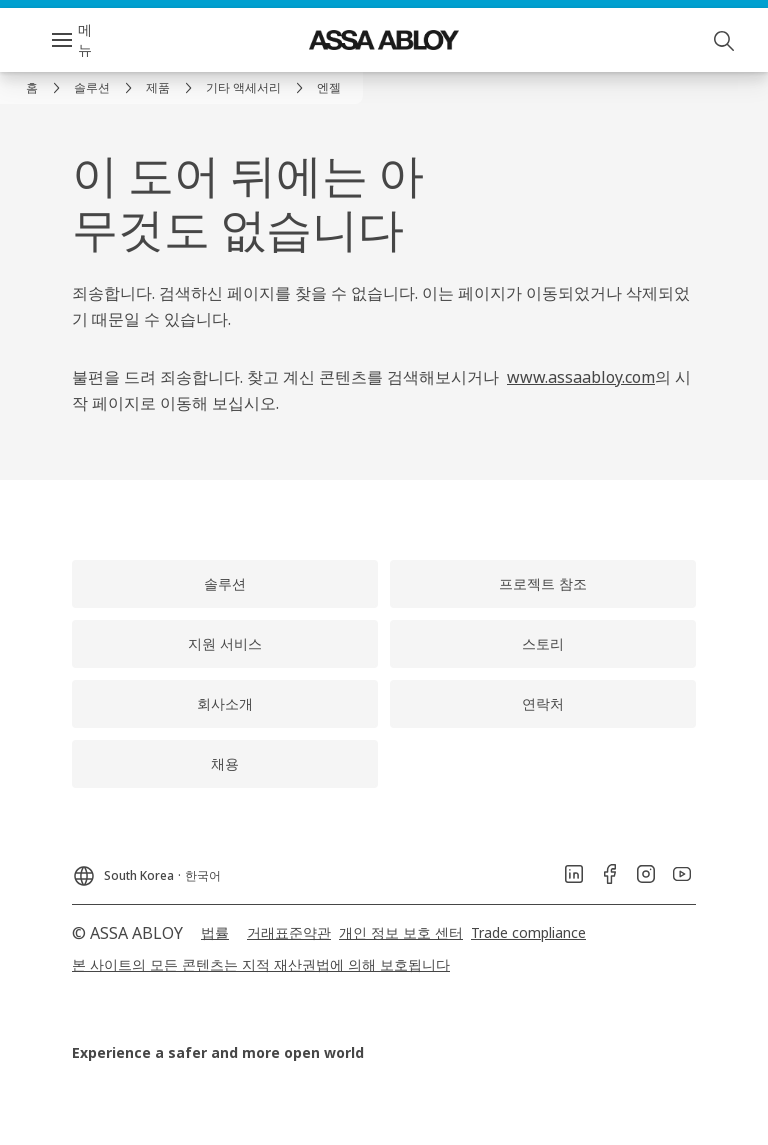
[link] (46, 88)
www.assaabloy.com (581, 377)
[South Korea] (146, 870)
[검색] (725, 40)
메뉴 (85, 39)
